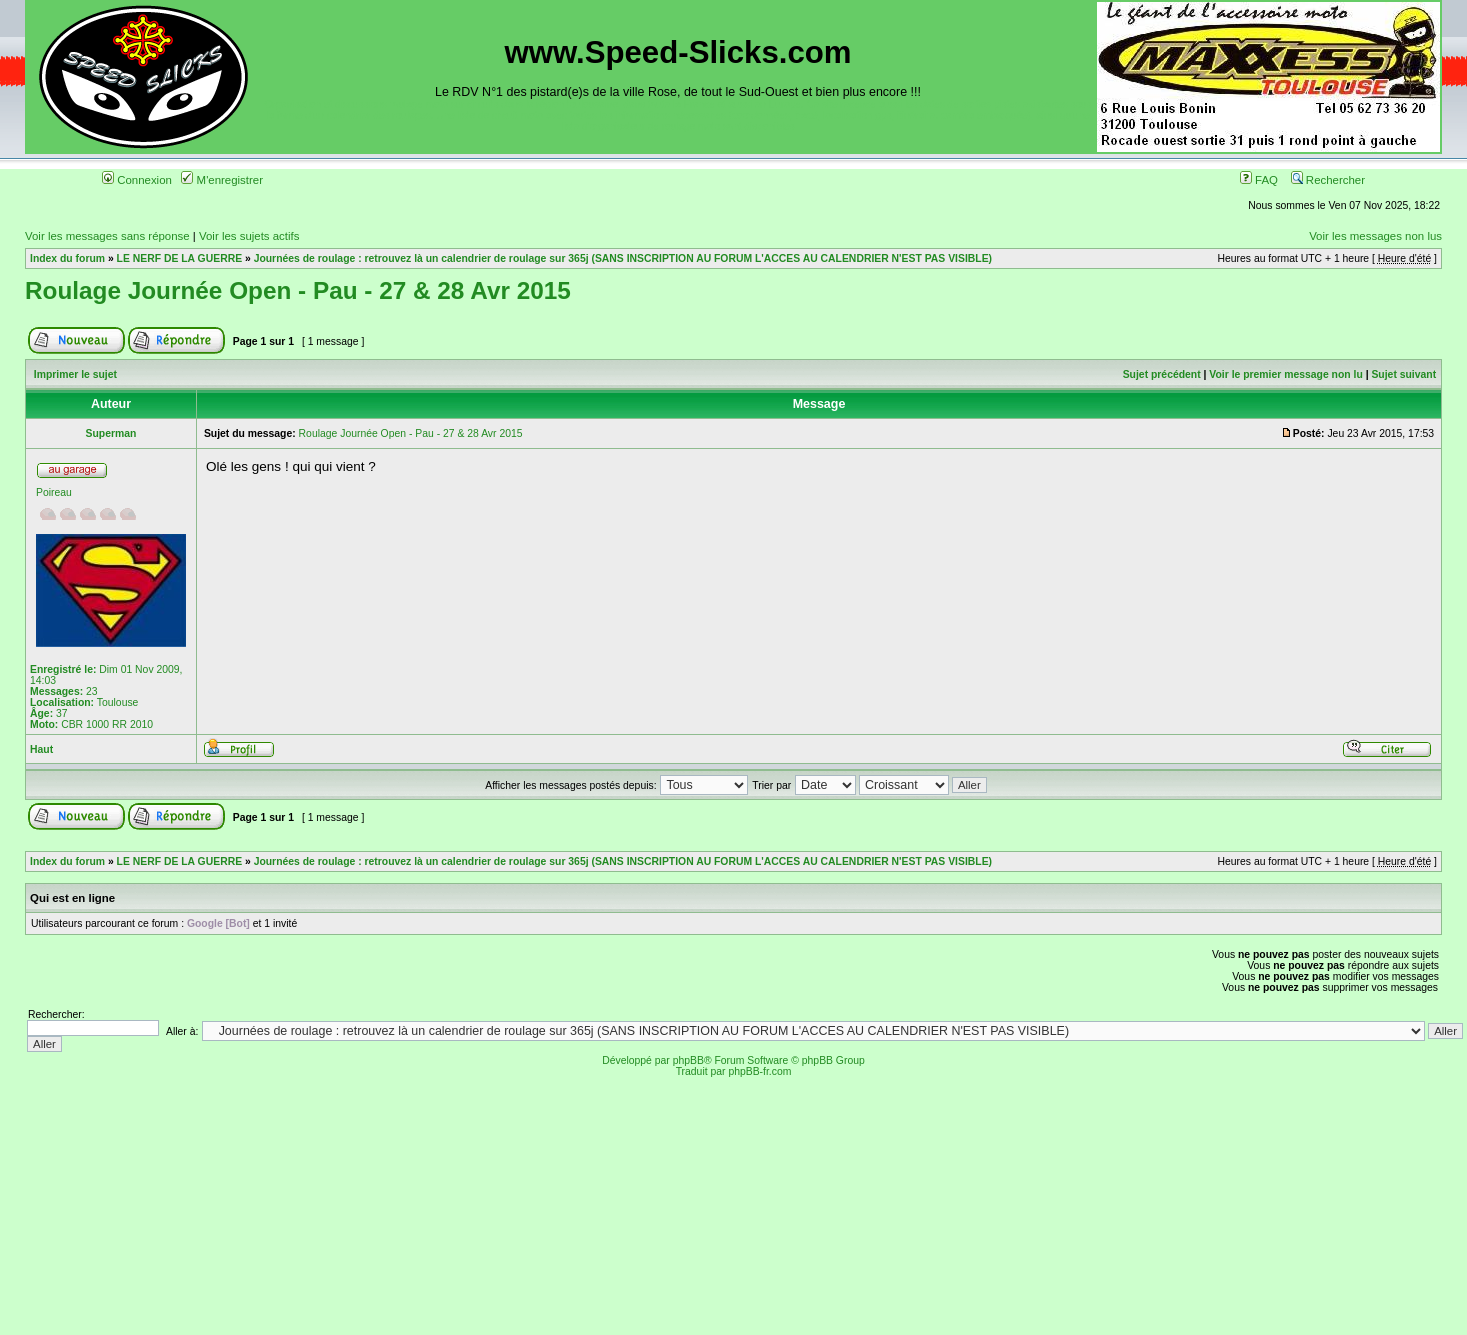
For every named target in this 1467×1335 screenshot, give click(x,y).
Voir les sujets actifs (249, 236)
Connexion (137, 180)
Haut (41, 749)
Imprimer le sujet (75, 374)
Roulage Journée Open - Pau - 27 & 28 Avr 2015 (298, 290)
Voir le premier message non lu (1285, 374)
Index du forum (67, 258)
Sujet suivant (1403, 374)
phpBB (688, 1060)
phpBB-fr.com (759, 1071)
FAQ (1259, 180)
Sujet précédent (1162, 374)
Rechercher (1328, 180)
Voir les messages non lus (1375, 236)
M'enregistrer (222, 180)
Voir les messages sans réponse (107, 236)
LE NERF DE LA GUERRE (179, 258)
